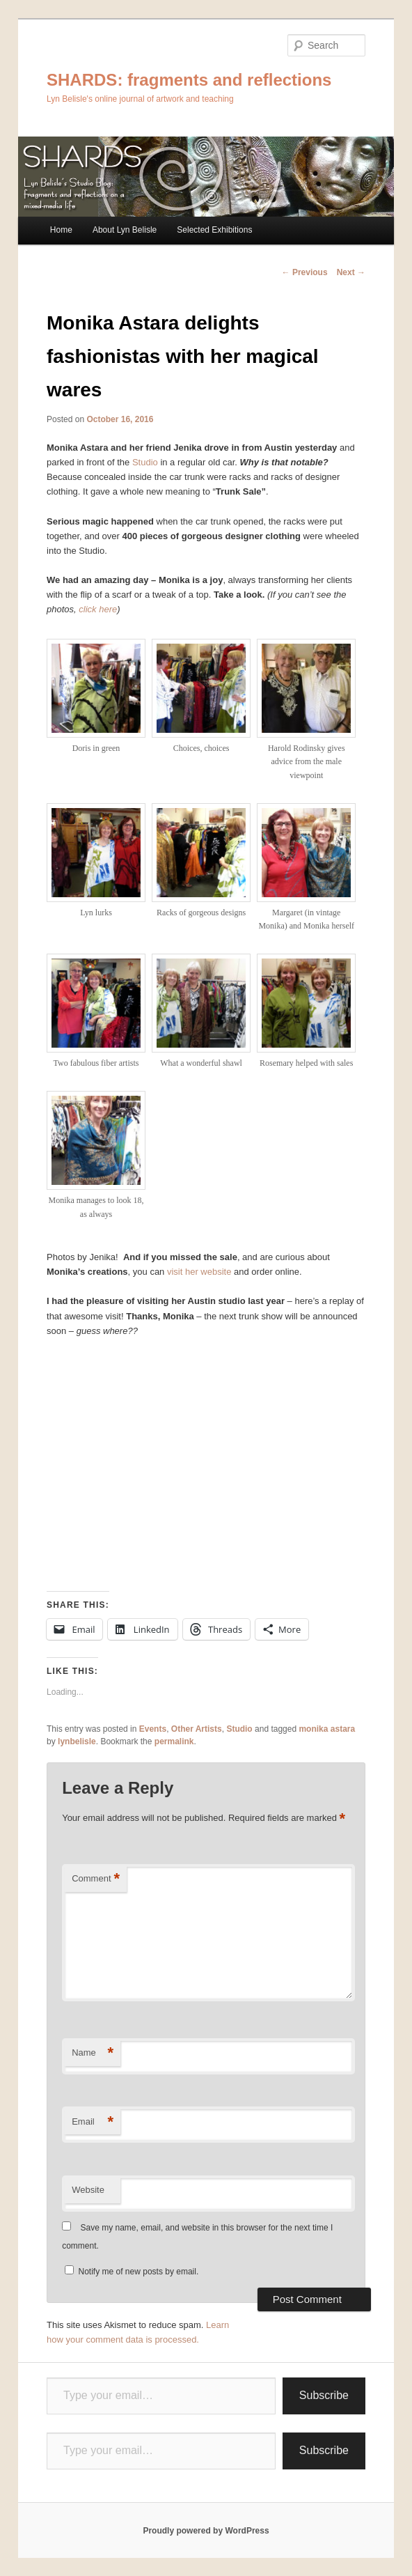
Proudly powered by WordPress (206, 2531)
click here (98, 609)
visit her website (199, 1271)
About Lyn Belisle (125, 230)
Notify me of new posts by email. (139, 2271)
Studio (145, 462)
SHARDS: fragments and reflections (189, 79)
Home (61, 230)
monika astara (327, 1729)
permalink (174, 1741)
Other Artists (196, 1729)
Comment (96, 1879)
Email (92, 2122)
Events (152, 1729)
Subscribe (324, 2395)
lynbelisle (77, 1741)
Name (92, 2053)
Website (88, 2190)
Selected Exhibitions (214, 230)
